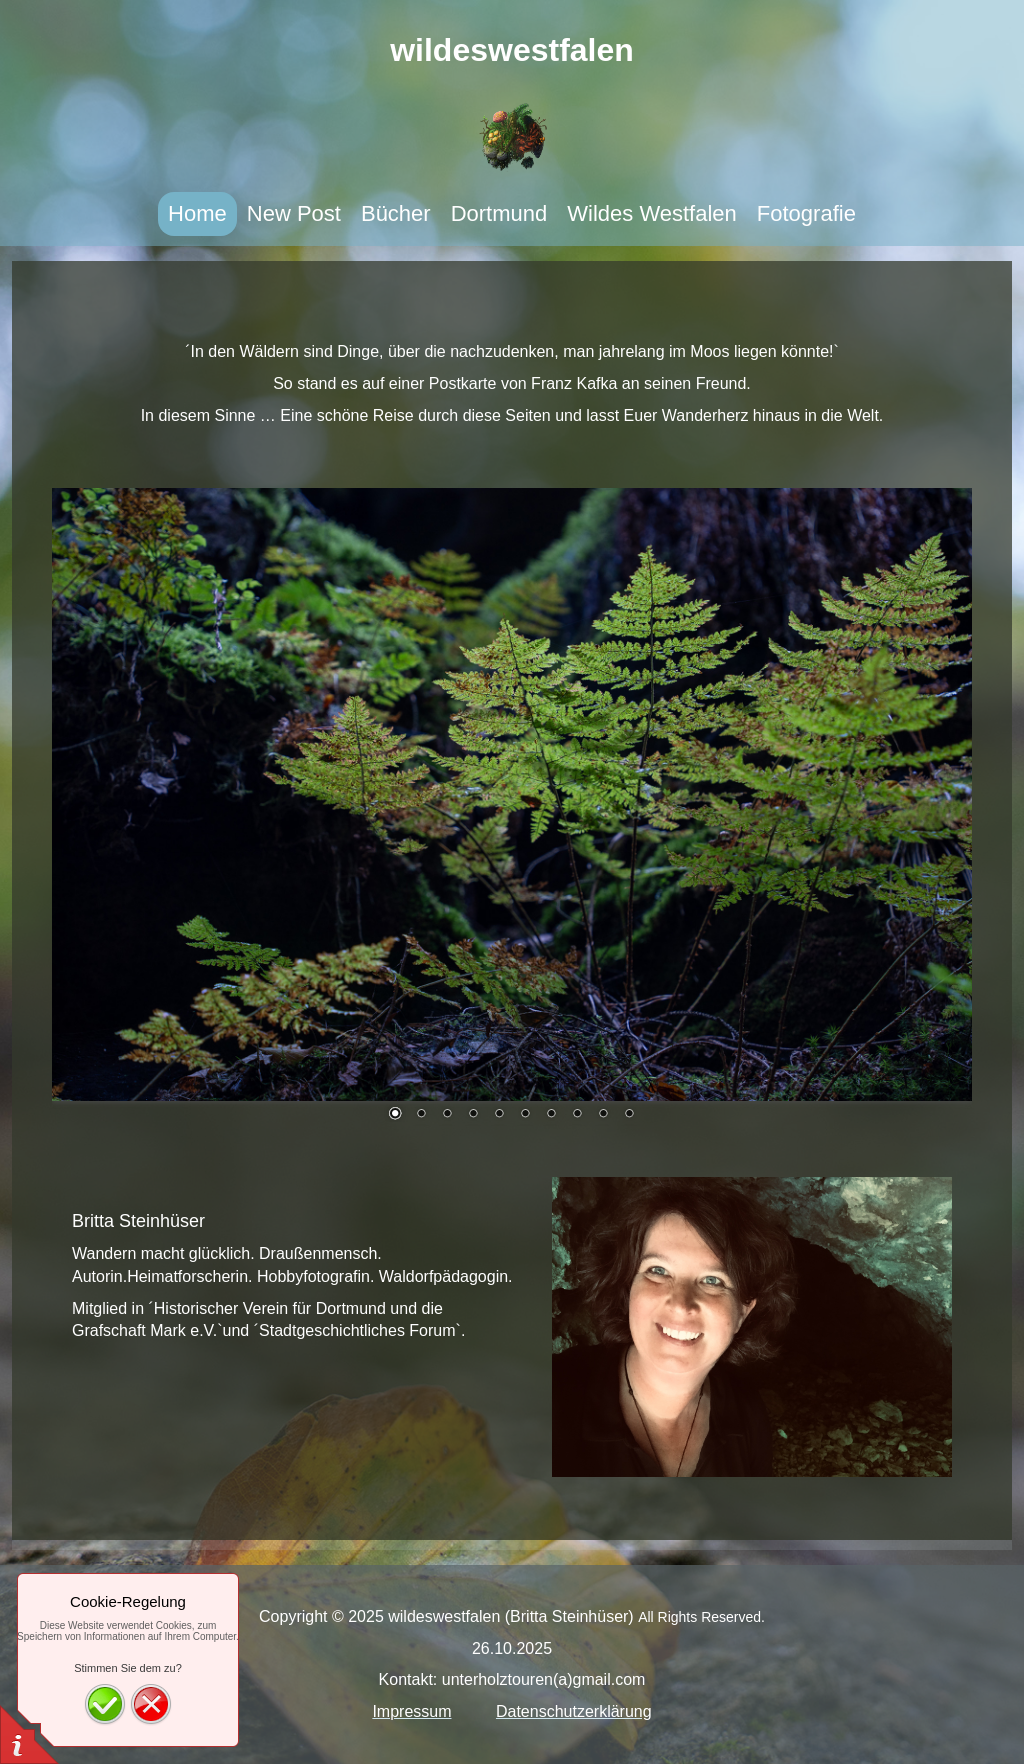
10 (629, 1115)
